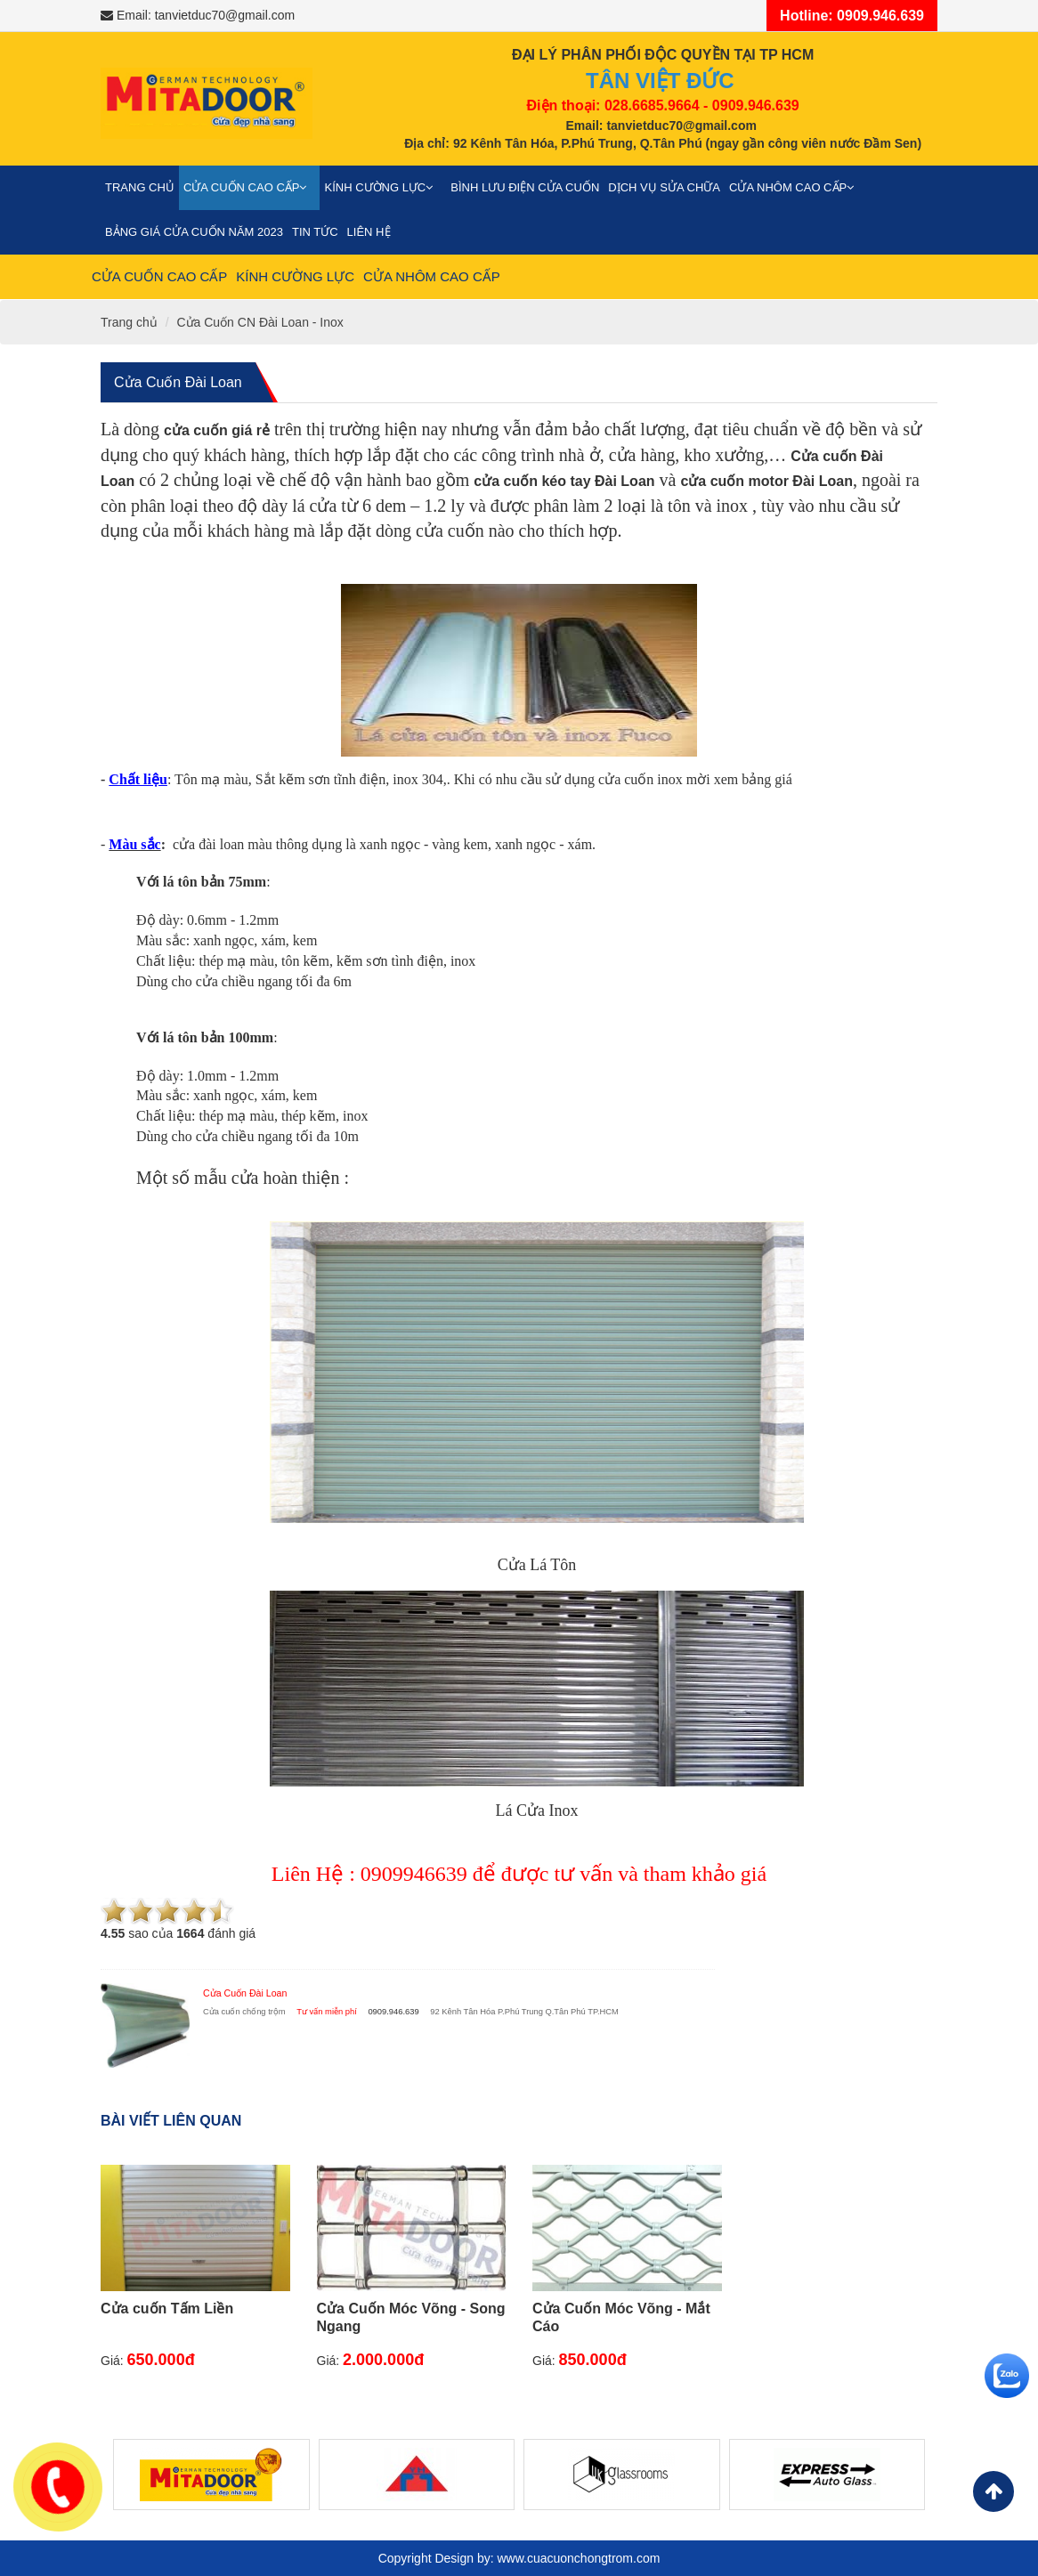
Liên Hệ (369, 232)
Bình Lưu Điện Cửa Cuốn (524, 187)
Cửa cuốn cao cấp (249, 187)
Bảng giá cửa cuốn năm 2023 (194, 232)
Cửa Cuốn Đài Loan (178, 382)
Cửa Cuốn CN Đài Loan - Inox (259, 322)
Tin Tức (315, 232)
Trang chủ (139, 187)
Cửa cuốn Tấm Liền (167, 2308)
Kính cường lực (383, 187)
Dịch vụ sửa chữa (664, 187)
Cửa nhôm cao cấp (796, 187)
